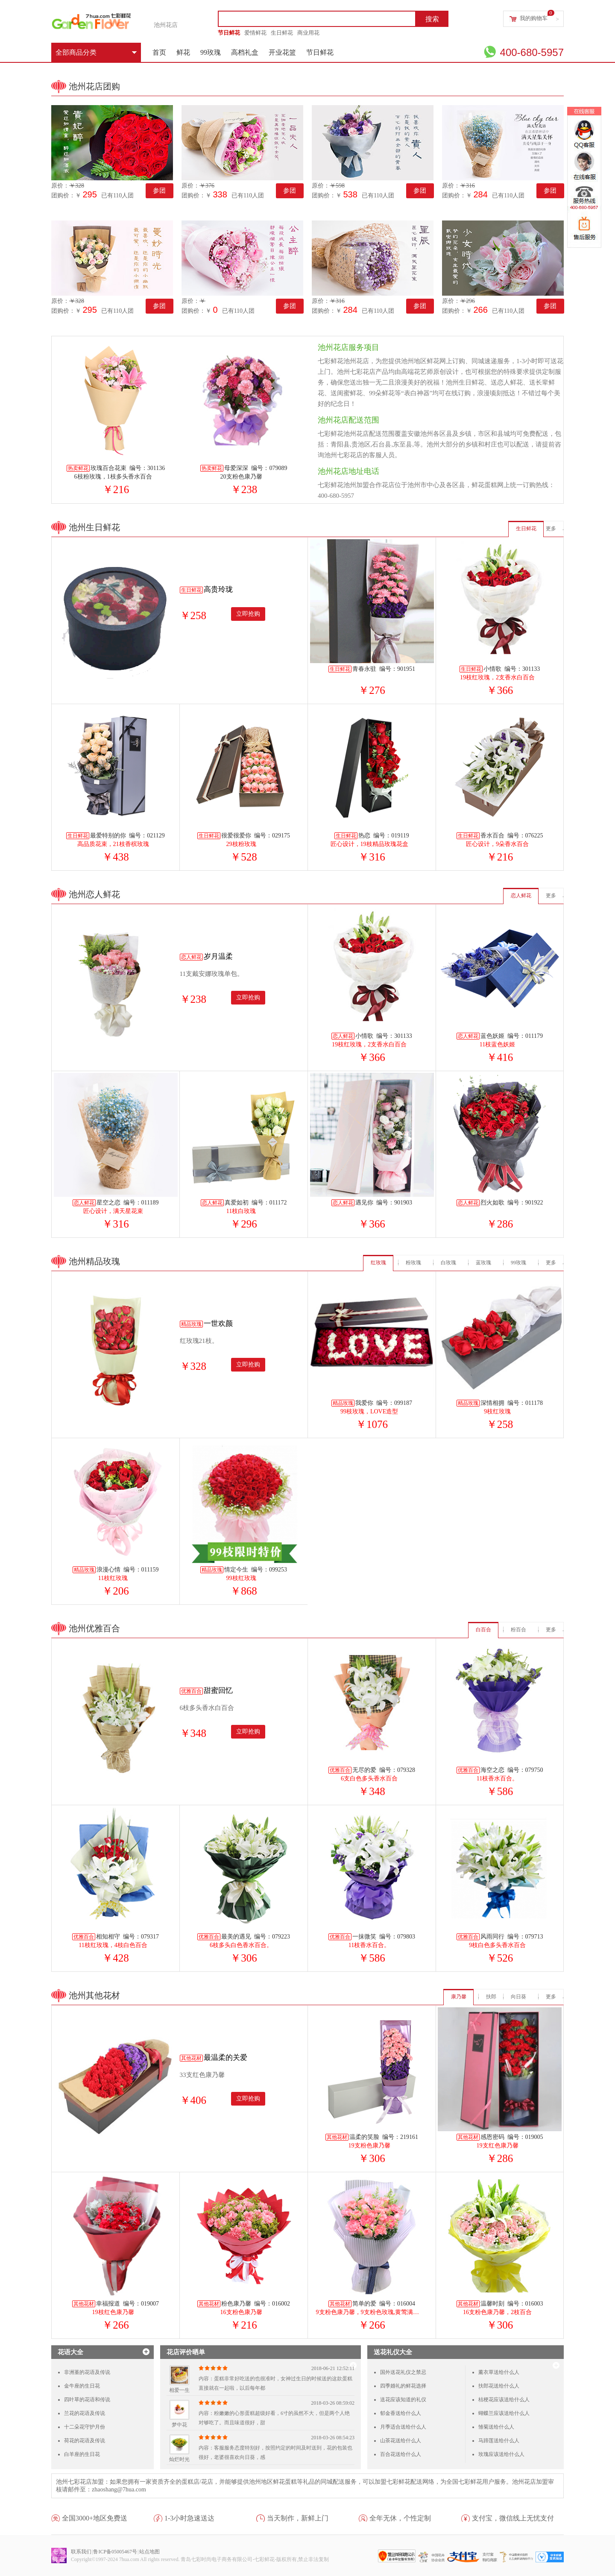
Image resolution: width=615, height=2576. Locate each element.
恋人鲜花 (521, 896)
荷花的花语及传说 (84, 2441)
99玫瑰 (210, 52)
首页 (159, 52)
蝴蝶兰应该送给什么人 (504, 2413)
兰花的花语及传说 (84, 2413)
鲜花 (183, 52)
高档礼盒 (244, 52)
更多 (551, 529)
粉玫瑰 (413, 1263)
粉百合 (518, 1630)
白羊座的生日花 (82, 2454)
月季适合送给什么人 (403, 2427)
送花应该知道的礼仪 (403, 2400)
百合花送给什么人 (400, 2454)
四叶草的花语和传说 (87, 2400)
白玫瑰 (448, 1263)
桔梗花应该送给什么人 (504, 2400)
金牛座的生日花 (82, 2386)
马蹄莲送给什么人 (498, 2441)
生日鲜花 (282, 32)
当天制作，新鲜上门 (297, 2518)
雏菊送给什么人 (496, 2427)
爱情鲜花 (255, 32)
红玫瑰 (378, 1263)
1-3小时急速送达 (189, 2518)
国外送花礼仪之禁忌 (403, 2372)
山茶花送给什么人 (400, 2441)
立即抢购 (248, 614)
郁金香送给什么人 (400, 2413)
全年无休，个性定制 (400, 2518)
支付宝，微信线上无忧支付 (513, 2518)
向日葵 (518, 1997)
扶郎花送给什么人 (498, 2386)
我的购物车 (534, 18)
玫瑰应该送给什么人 (501, 2454)
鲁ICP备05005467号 (115, 2552)
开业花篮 (282, 52)
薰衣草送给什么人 (498, 2372)
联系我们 (81, 2552)
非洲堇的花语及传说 (87, 2372)
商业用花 (308, 32)
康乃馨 (458, 1997)
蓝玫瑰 (483, 1263)
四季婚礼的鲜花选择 (403, 2386)
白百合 (483, 1630)
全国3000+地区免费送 (94, 2518)
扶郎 (491, 1997)
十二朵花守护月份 (84, 2427)
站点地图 (149, 2552)
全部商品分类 (96, 52)
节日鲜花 (229, 32)
